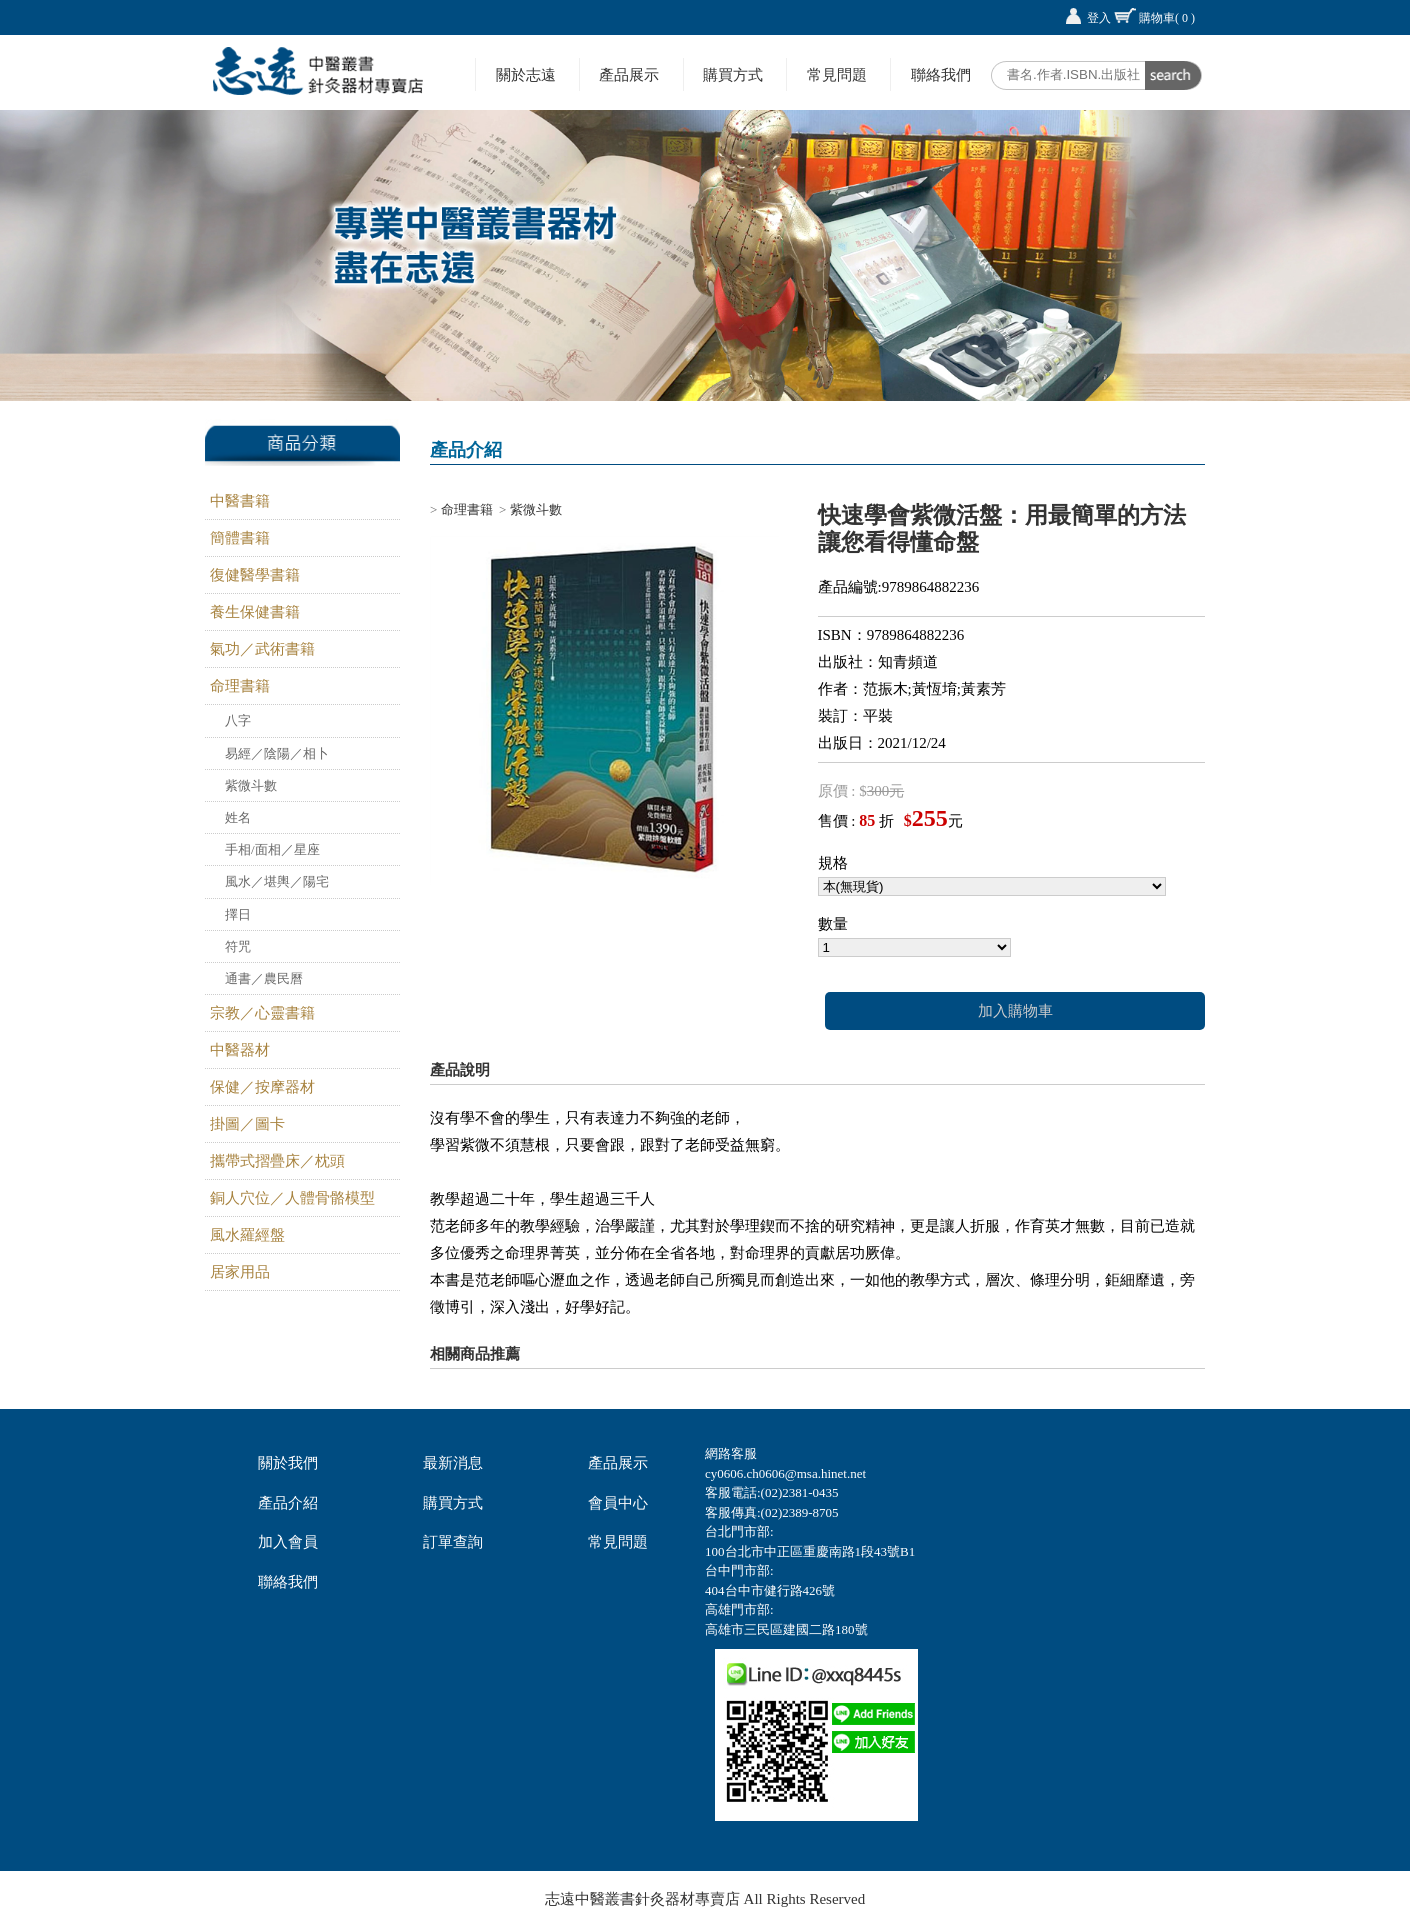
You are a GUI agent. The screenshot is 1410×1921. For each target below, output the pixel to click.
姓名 (238, 817)
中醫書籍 (240, 501)
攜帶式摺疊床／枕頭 (277, 1161)
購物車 (1167, 18)
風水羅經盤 (247, 1235)
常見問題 (837, 74)
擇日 (238, 914)
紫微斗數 (251, 785)
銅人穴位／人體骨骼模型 (292, 1198)
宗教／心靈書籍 (262, 1013)
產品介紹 (288, 1503)
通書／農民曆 (264, 978)
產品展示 (629, 74)
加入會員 (288, 1542)
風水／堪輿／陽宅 (277, 881)
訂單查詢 (453, 1542)
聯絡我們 (941, 74)
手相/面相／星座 (272, 849)
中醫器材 (240, 1050)
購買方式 (733, 74)
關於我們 (288, 1463)
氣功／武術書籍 (262, 649)
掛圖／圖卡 (247, 1124)
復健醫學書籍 (255, 575)
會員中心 (618, 1503)
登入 (1099, 18)
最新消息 (453, 1463)
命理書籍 (240, 686)
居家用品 (240, 1272)
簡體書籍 (240, 538)
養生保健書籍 (255, 612)
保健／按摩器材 (262, 1087)
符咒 (238, 946)
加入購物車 (1015, 1011)
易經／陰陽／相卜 (277, 753)
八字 (238, 720)
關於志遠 (526, 74)
